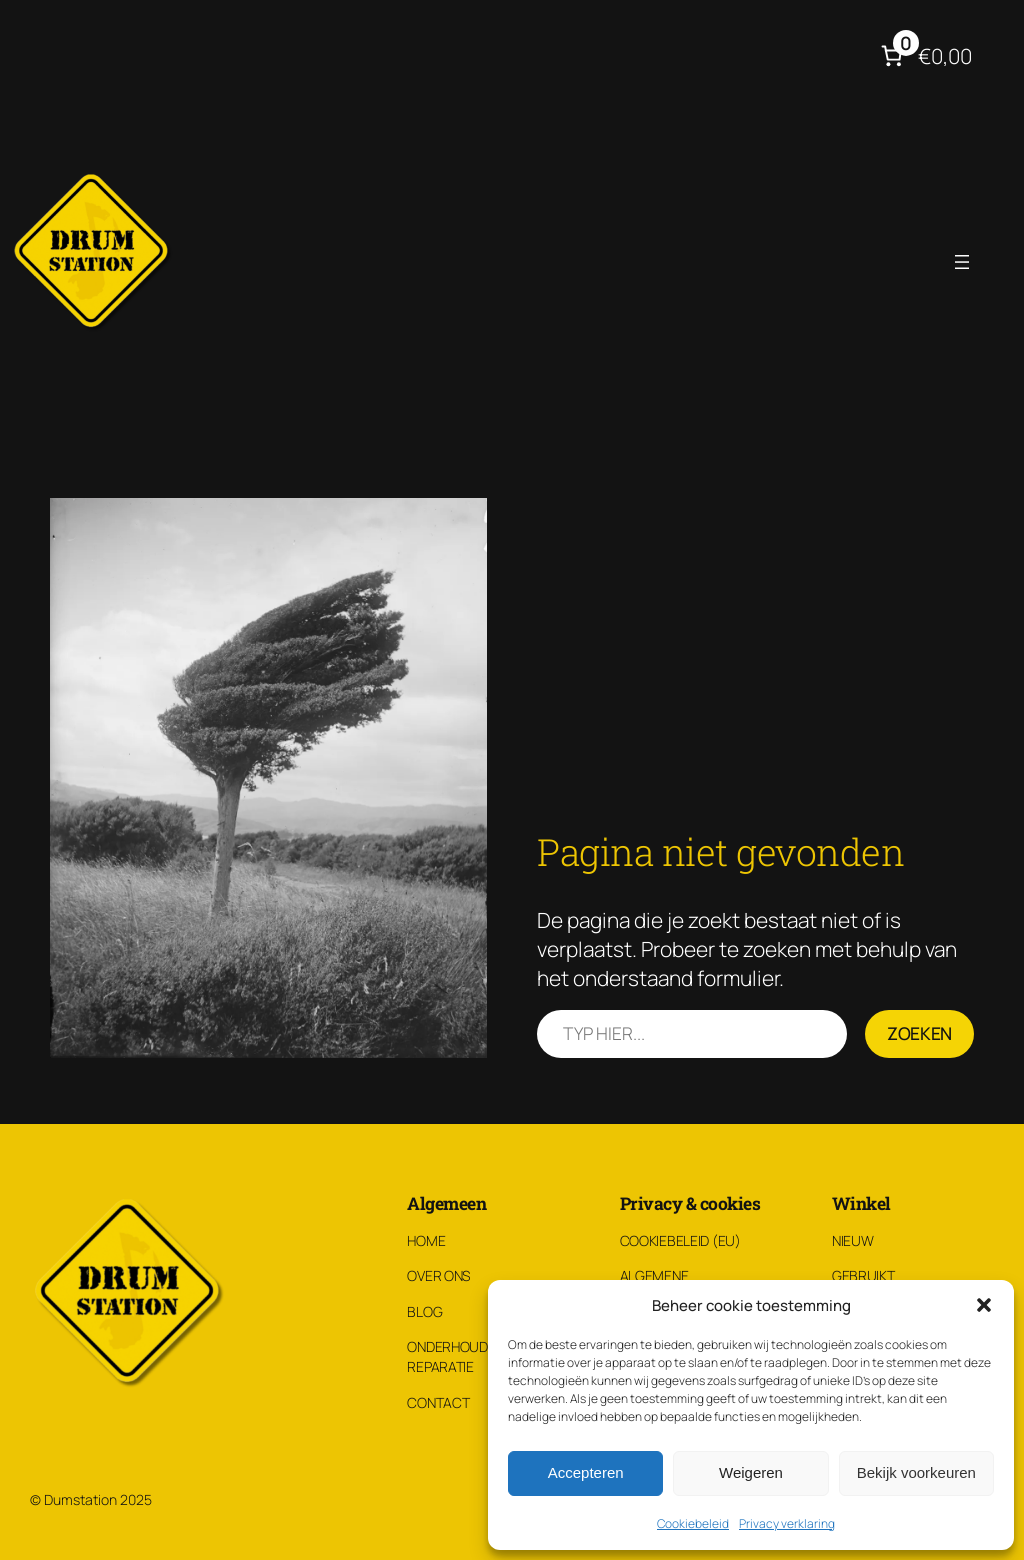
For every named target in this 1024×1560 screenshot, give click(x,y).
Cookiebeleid (693, 1523)
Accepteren (586, 1472)
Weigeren (751, 1472)
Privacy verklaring (787, 1523)
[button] (984, 1305)
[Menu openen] (962, 262)
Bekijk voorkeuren (916, 1472)
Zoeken (919, 1033)
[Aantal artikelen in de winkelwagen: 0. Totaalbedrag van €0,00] (923, 56)
